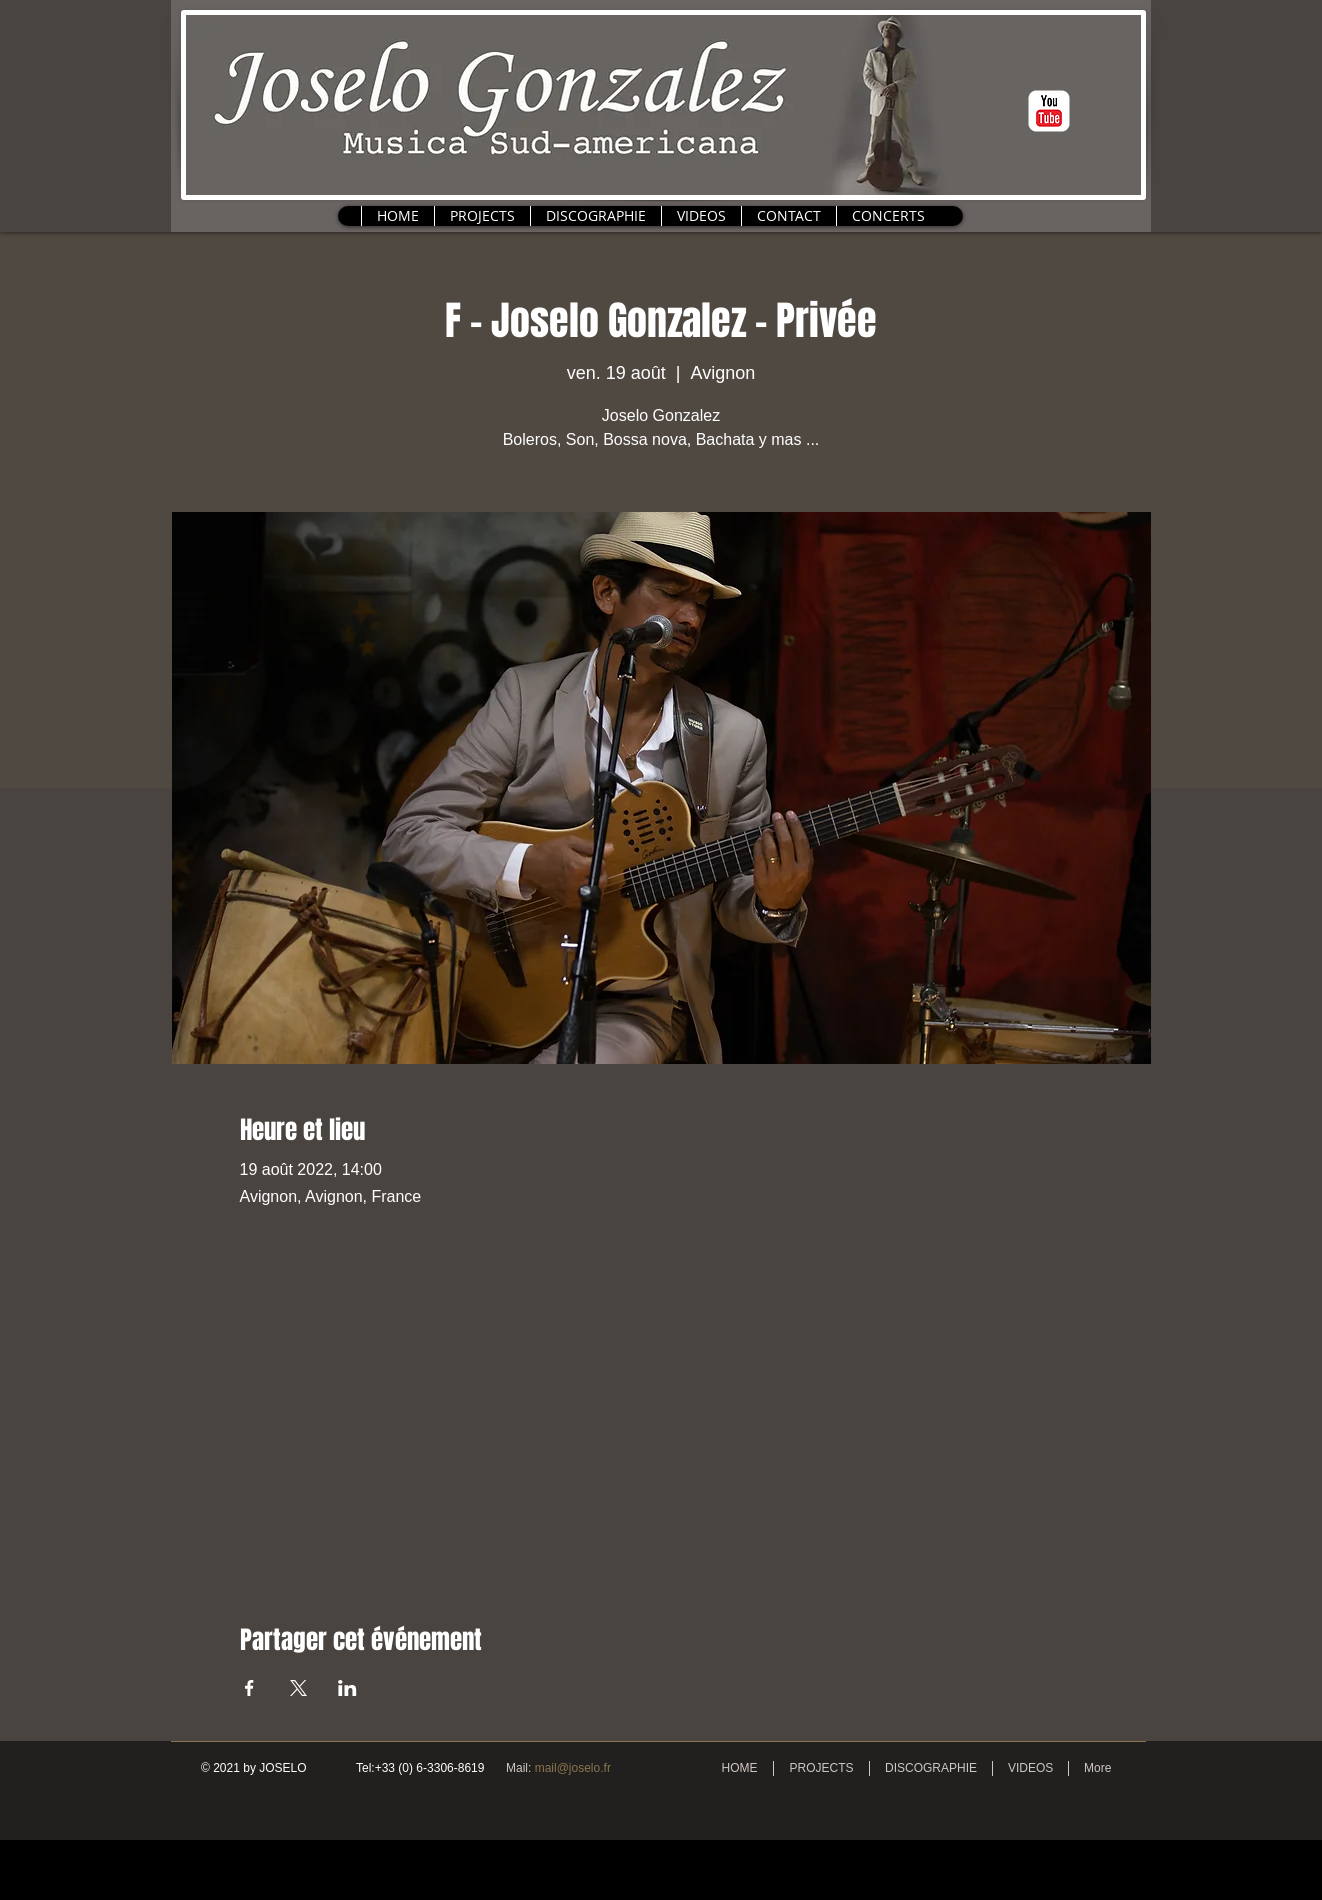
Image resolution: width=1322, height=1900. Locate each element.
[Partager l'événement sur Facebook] (249, 1688)
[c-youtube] (1049, 111)
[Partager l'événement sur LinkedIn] (347, 1688)
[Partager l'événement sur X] (298, 1688)
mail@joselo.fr (573, 1768)
